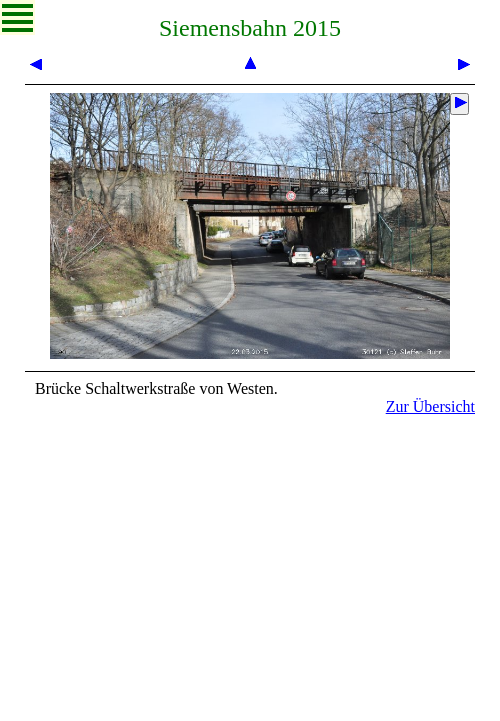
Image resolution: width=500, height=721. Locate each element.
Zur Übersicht (430, 406)
